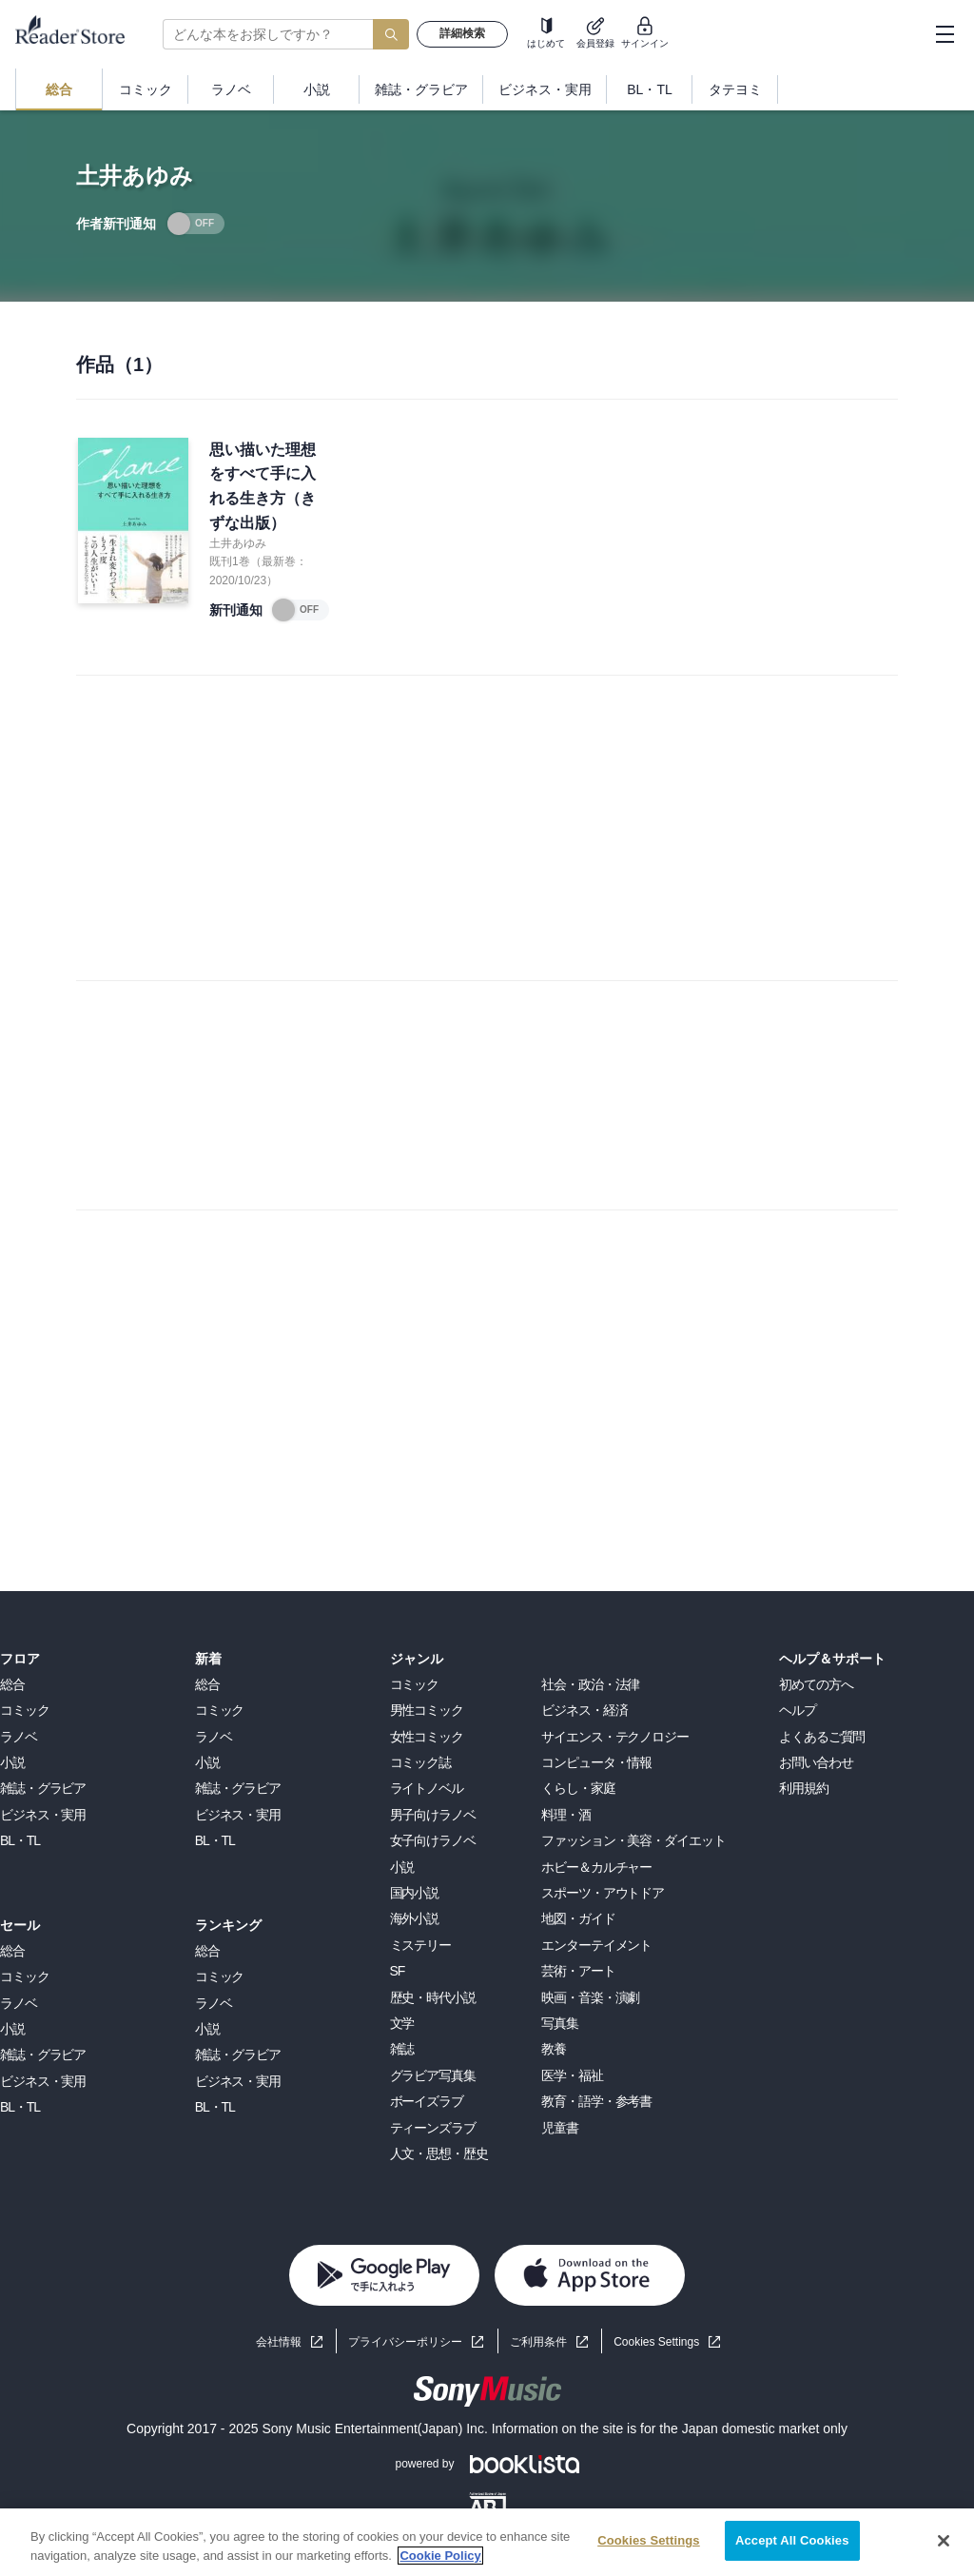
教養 (553, 2048)
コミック (24, 1710)
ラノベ (18, 1736)
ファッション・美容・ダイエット (633, 1840)
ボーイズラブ (426, 2101)
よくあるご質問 (822, 1736)
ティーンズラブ (433, 2127)
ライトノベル (426, 1788)
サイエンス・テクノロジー (615, 1736)
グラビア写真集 (433, 2075)
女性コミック (426, 1736)
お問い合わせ (815, 1762)
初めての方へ (815, 1684)
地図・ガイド (577, 1918)
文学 (402, 2023)
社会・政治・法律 (590, 1684)
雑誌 (402, 2048)
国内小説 (414, 1892)
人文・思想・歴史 (439, 2153)
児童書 (559, 2127)
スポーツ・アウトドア (602, 1892)
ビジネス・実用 (43, 1814)
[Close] (943, 2541)
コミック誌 (420, 1762)
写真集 (559, 2023)
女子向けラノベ (433, 1840)
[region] (487, 2542)
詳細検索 (462, 33)
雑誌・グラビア (43, 1788)
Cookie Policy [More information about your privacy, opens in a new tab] (439, 2555)
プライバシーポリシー (405, 2342)
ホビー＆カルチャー (596, 1867)
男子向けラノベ (433, 1814)
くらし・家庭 (577, 1788)
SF (397, 1970)
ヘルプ (797, 1710)
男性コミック (426, 1710)
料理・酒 (566, 1814)
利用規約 (803, 1788)
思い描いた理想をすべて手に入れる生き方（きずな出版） (262, 486)
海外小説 (414, 1918)
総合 (12, 1684)
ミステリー (420, 1945)
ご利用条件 (538, 2342)
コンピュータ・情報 (596, 1762)
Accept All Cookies (792, 2540)
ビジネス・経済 (584, 1710)
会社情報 (279, 2342)
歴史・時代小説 (433, 1997)
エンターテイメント (596, 1945)
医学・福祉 (571, 2075)
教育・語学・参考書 (596, 2101)
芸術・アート (577, 1970)
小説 (12, 1762)
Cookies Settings (656, 2342)
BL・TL (20, 1840)
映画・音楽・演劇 (590, 1997)
